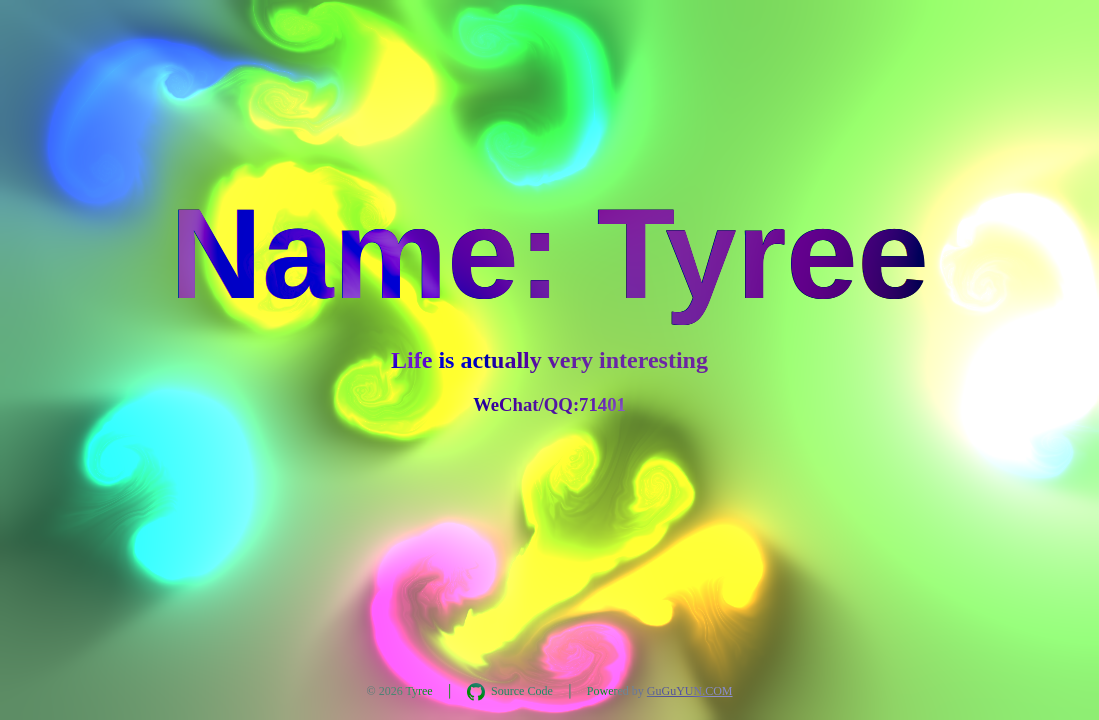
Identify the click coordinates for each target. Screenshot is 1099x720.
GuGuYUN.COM (690, 691)
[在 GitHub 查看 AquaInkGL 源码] (510, 692)
